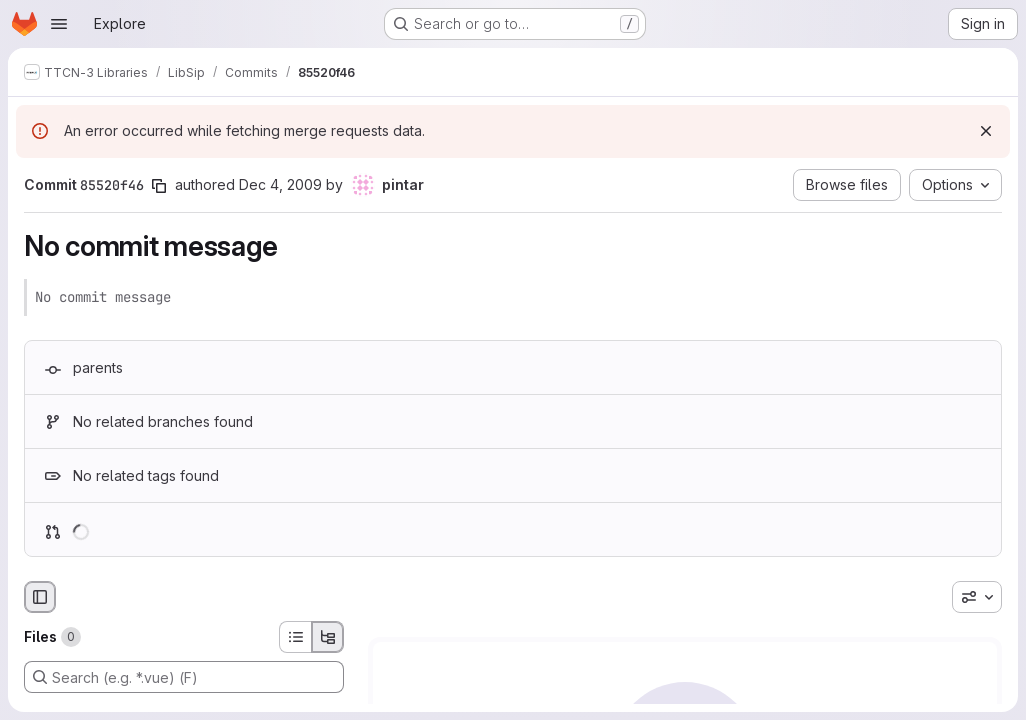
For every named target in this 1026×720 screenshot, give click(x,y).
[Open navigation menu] (59, 24)
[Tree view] (328, 637)
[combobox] (977, 597)
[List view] (295, 637)
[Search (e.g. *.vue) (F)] (184, 677)
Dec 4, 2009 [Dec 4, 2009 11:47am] (280, 184)
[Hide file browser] (40, 597)
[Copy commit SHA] (159, 186)
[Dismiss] (986, 131)
